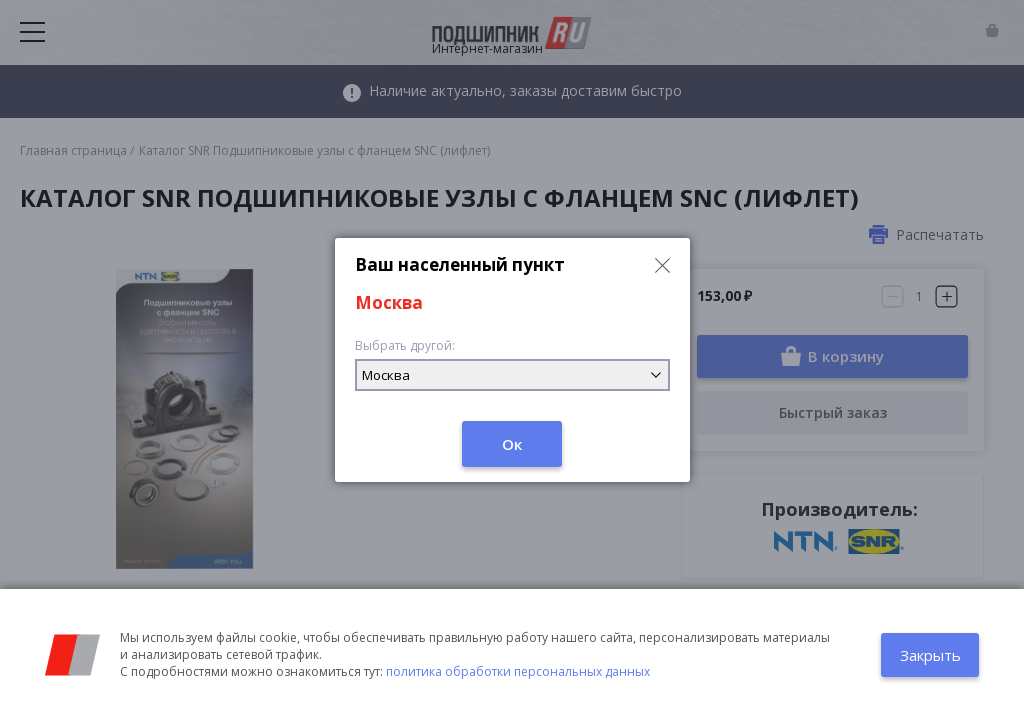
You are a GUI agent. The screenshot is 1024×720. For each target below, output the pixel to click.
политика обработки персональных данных (518, 671)
